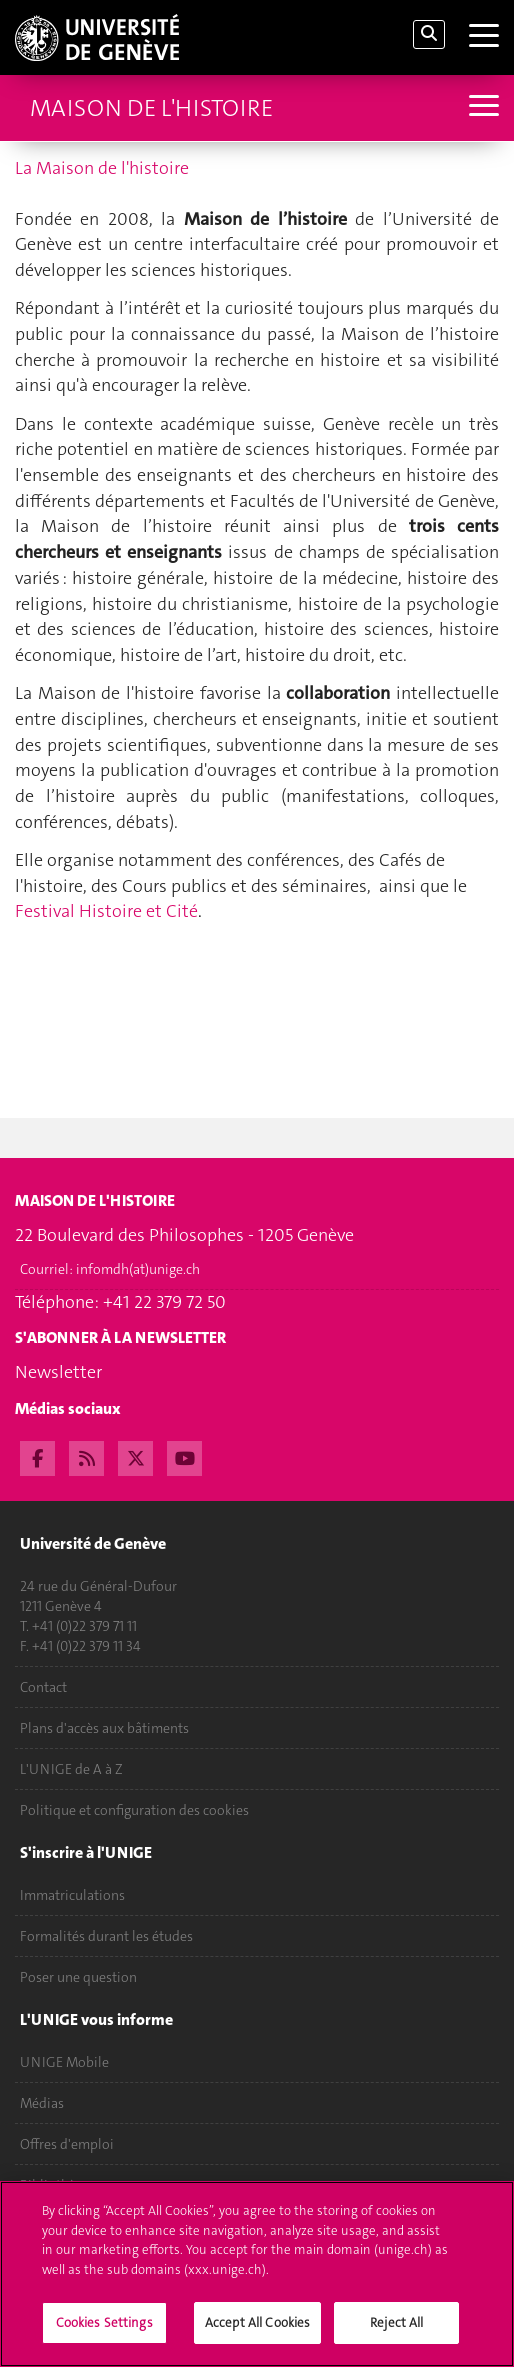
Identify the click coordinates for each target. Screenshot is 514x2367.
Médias (42, 2103)
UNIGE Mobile (64, 2062)
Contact (43, 1687)
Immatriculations (72, 1895)
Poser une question (78, 1977)
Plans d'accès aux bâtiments (104, 1728)
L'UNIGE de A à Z (71, 1769)
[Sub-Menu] (481, 107)
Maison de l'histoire (151, 108)
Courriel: (110, 1269)
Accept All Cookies (257, 2331)
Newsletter (58, 1372)
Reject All (396, 2331)
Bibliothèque (59, 2185)
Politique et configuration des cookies (134, 1810)
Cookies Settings (104, 2331)
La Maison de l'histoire (102, 168)
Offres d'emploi (67, 2144)
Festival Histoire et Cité (108, 911)
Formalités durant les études (106, 1936)
